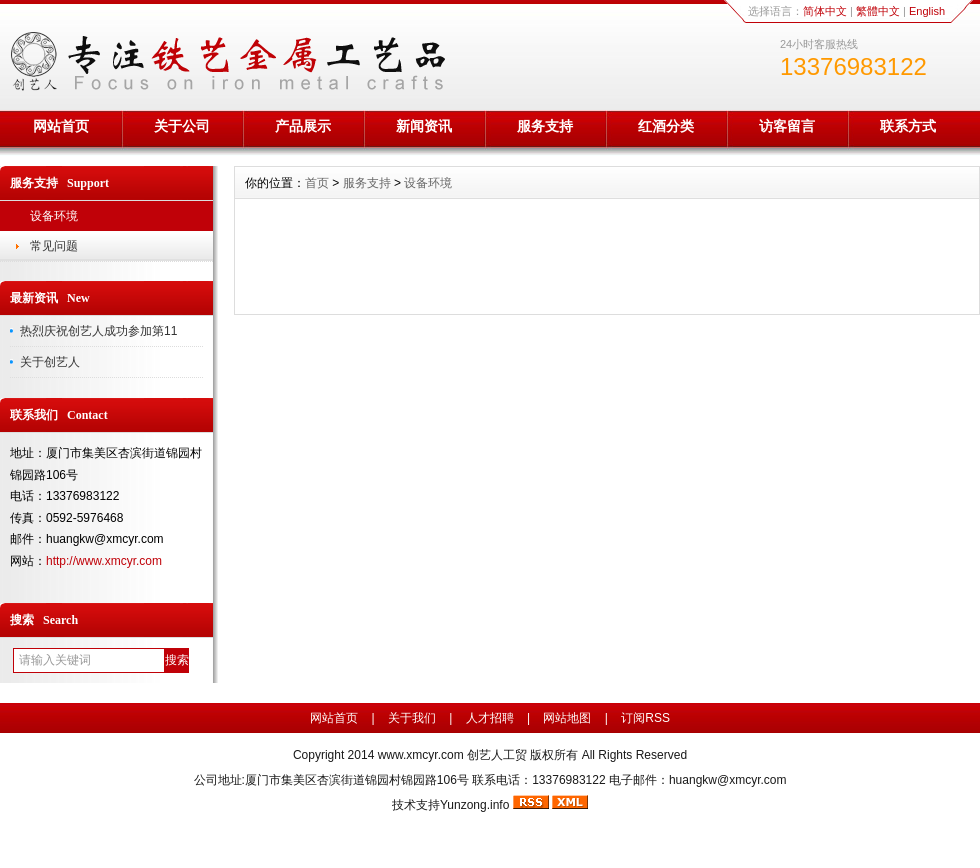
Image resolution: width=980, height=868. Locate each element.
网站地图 (567, 718)
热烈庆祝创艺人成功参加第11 (98, 331)
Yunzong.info (474, 805)
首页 (317, 183)
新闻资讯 (424, 126)
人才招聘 (490, 718)
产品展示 (303, 126)
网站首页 (61, 126)
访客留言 (787, 126)
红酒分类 (666, 126)
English (927, 11)
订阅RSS (645, 718)
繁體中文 (878, 11)
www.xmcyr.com (421, 755)
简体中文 (825, 11)
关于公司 (182, 126)
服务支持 (545, 126)
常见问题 (54, 246)
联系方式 (908, 126)
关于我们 (412, 718)
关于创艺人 (50, 362)
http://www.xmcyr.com (104, 561)
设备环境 (54, 216)
